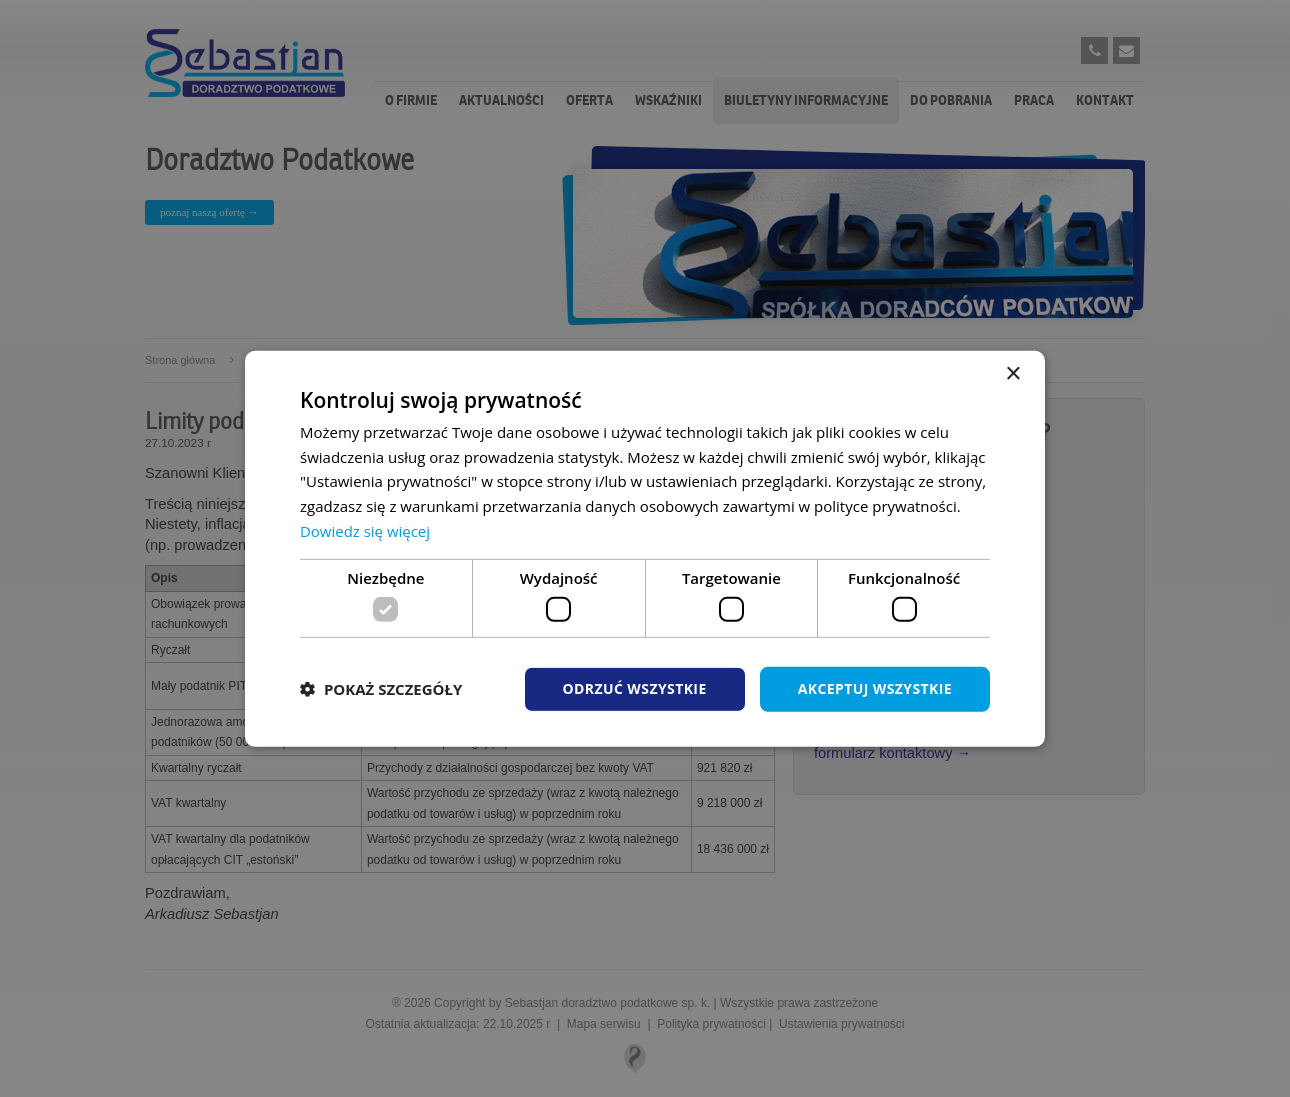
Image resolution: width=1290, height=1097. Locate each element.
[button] (381, 689)
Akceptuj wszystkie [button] (875, 688)
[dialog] (645, 548)
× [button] (1012, 373)
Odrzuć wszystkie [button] (635, 688)
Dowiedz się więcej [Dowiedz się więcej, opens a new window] (365, 531)
